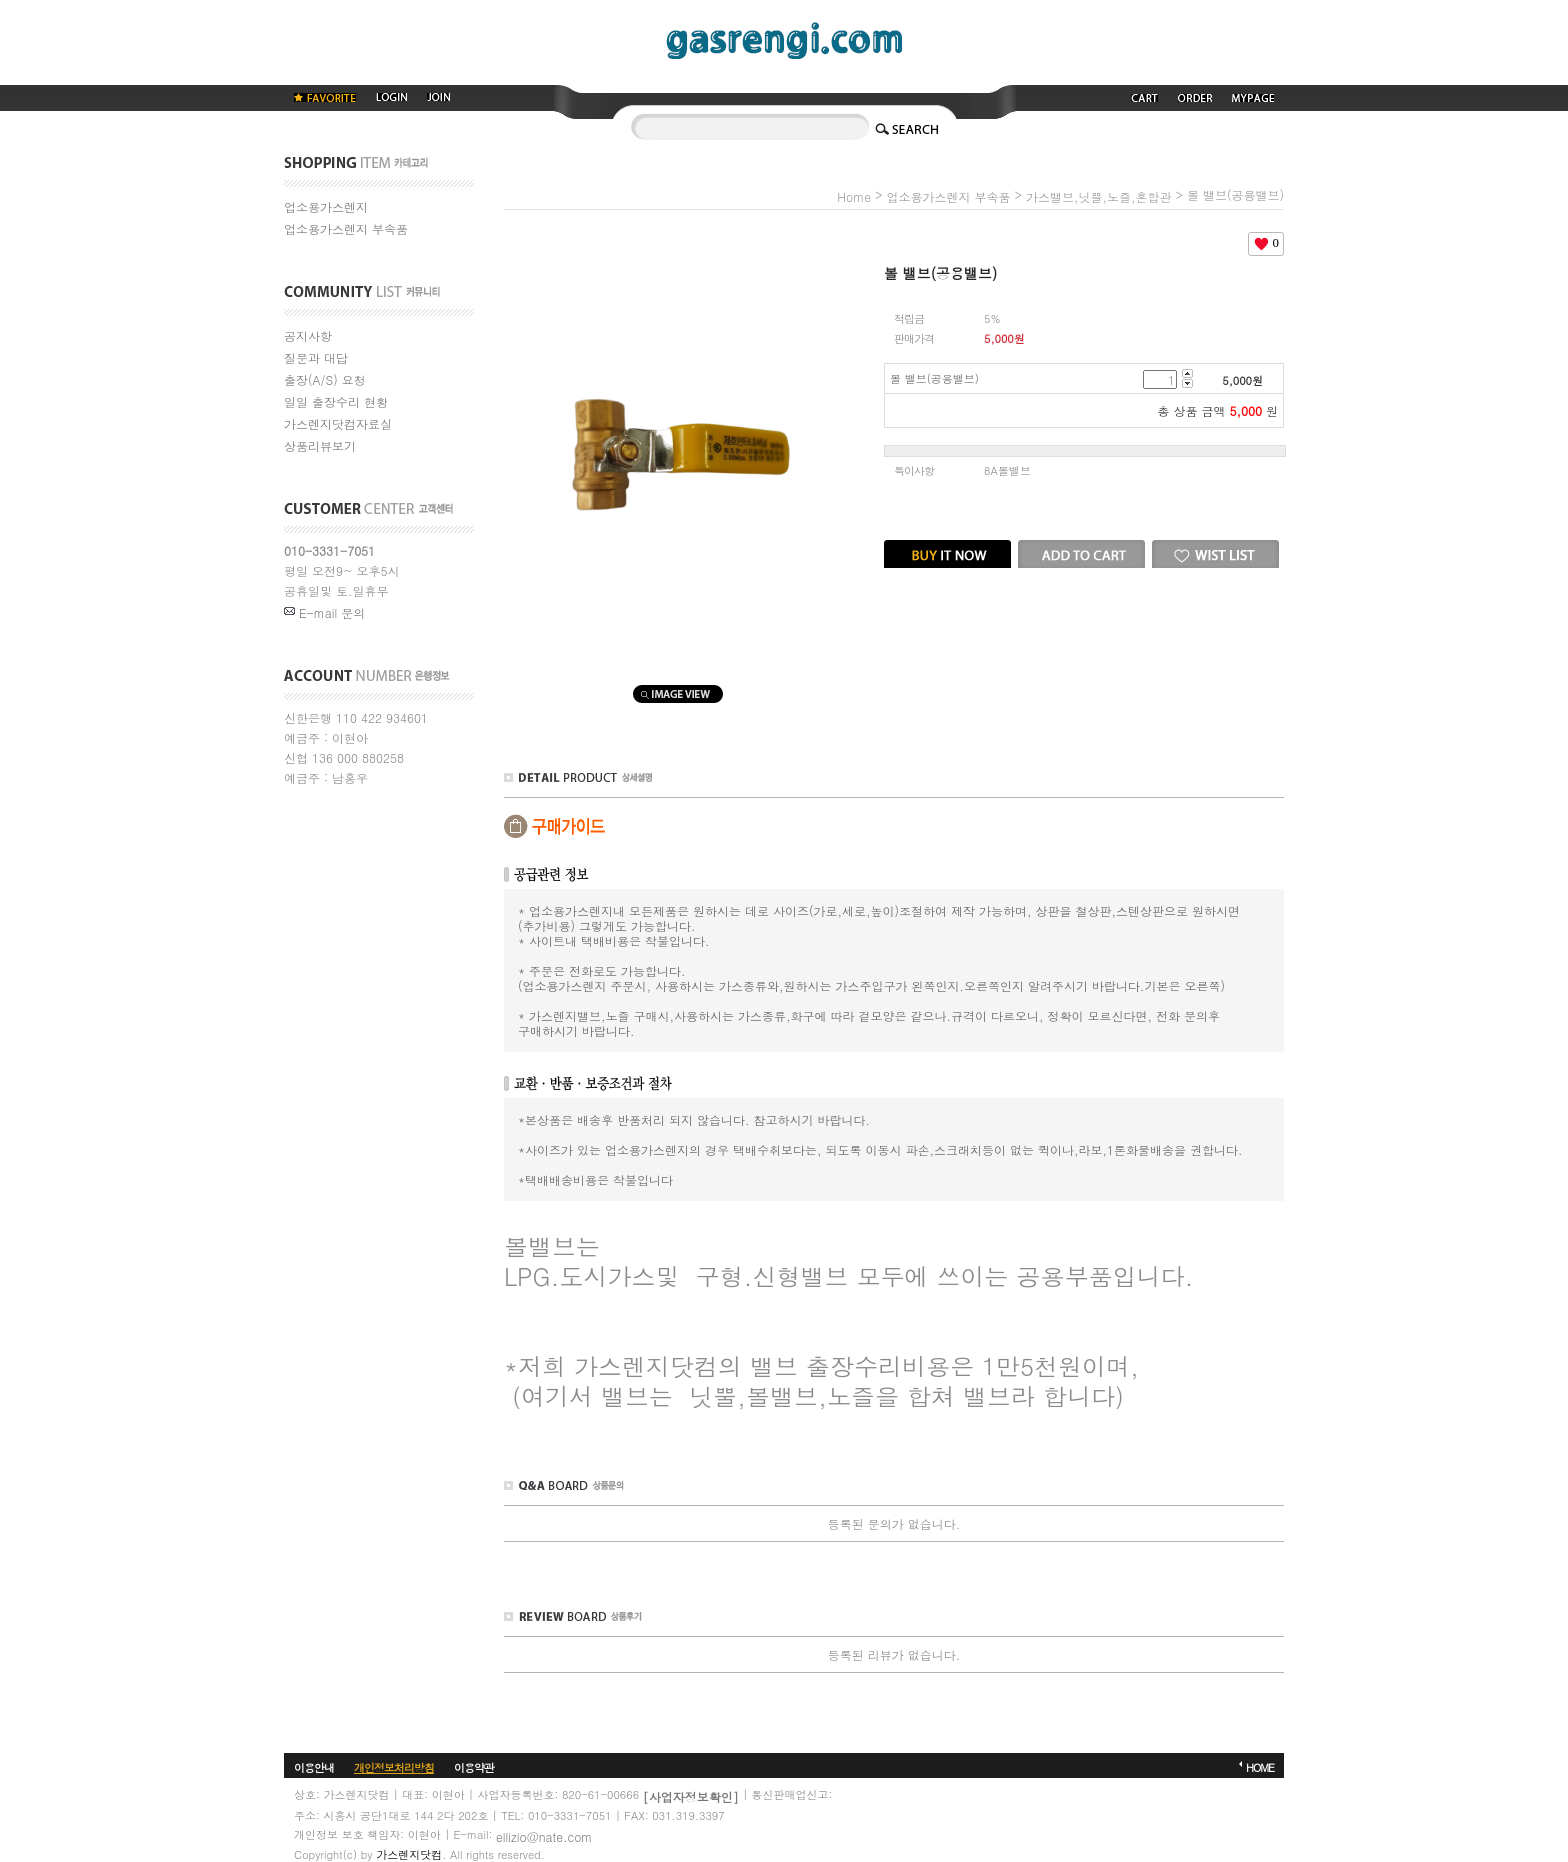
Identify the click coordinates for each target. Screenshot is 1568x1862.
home (854, 196)
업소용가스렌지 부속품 (346, 228)
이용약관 (474, 1767)
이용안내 (314, 1767)
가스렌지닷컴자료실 (338, 423)
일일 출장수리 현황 (336, 401)
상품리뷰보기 (320, 445)
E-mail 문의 (324, 612)
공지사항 (308, 335)
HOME (1260, 1767)
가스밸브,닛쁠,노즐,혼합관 (1099, 196)
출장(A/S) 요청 (325, 379)
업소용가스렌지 (326, 206)
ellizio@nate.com (544, 1835)
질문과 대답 (316, 357)
